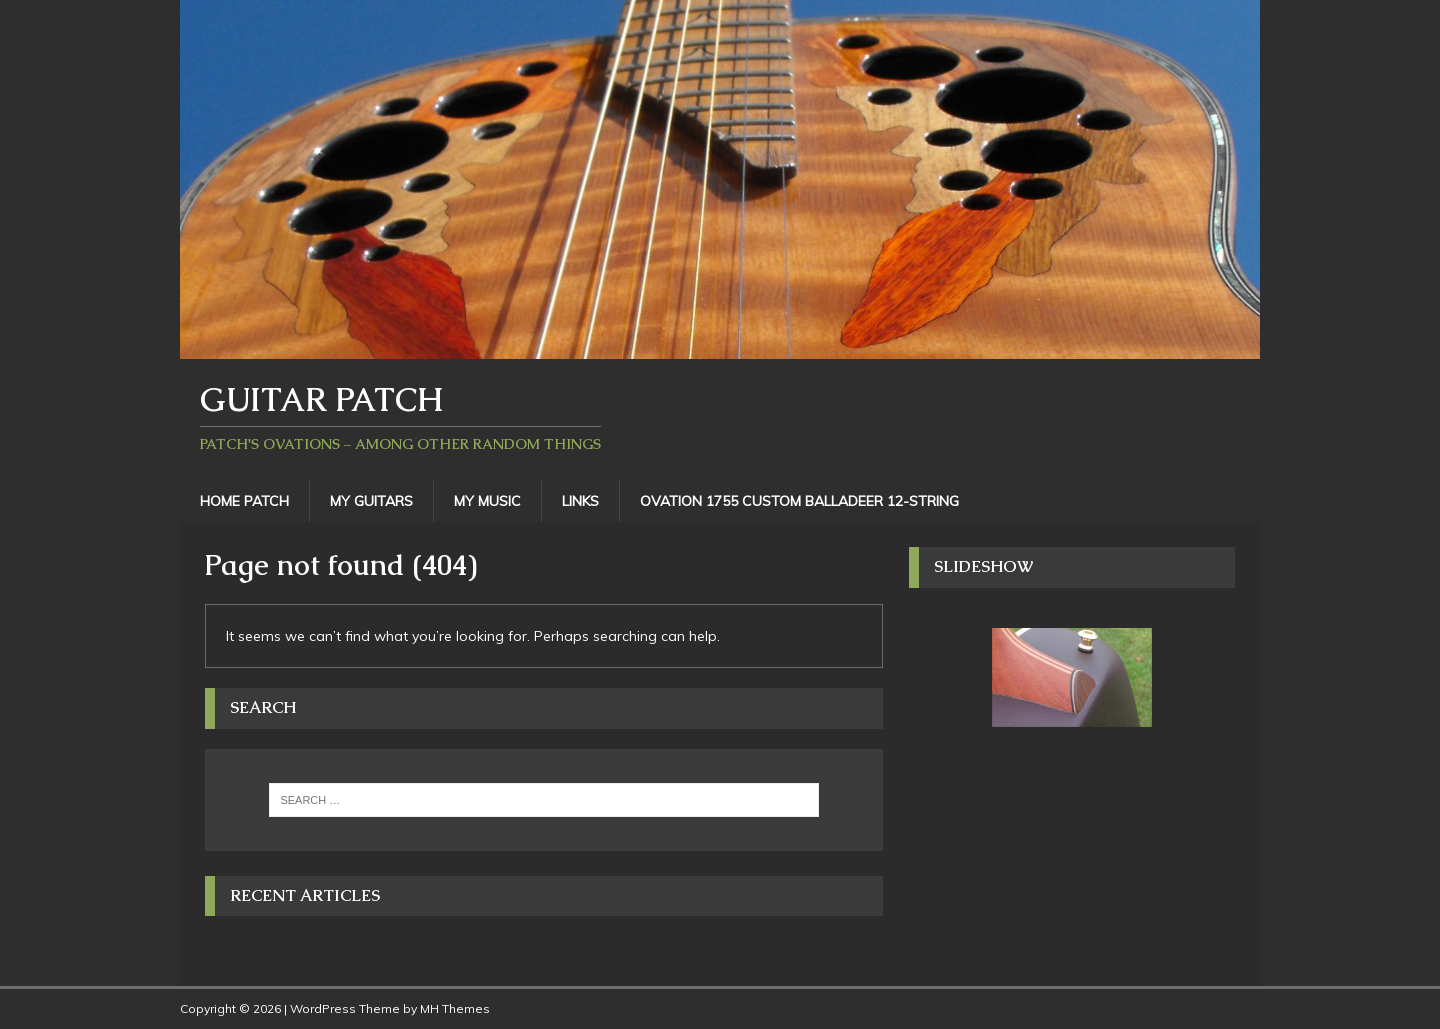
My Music (487, 501)
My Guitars (371, 501)
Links (580, 501)
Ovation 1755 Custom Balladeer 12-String (799, 501)
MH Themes (455, 1008)
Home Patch (244, 501)
